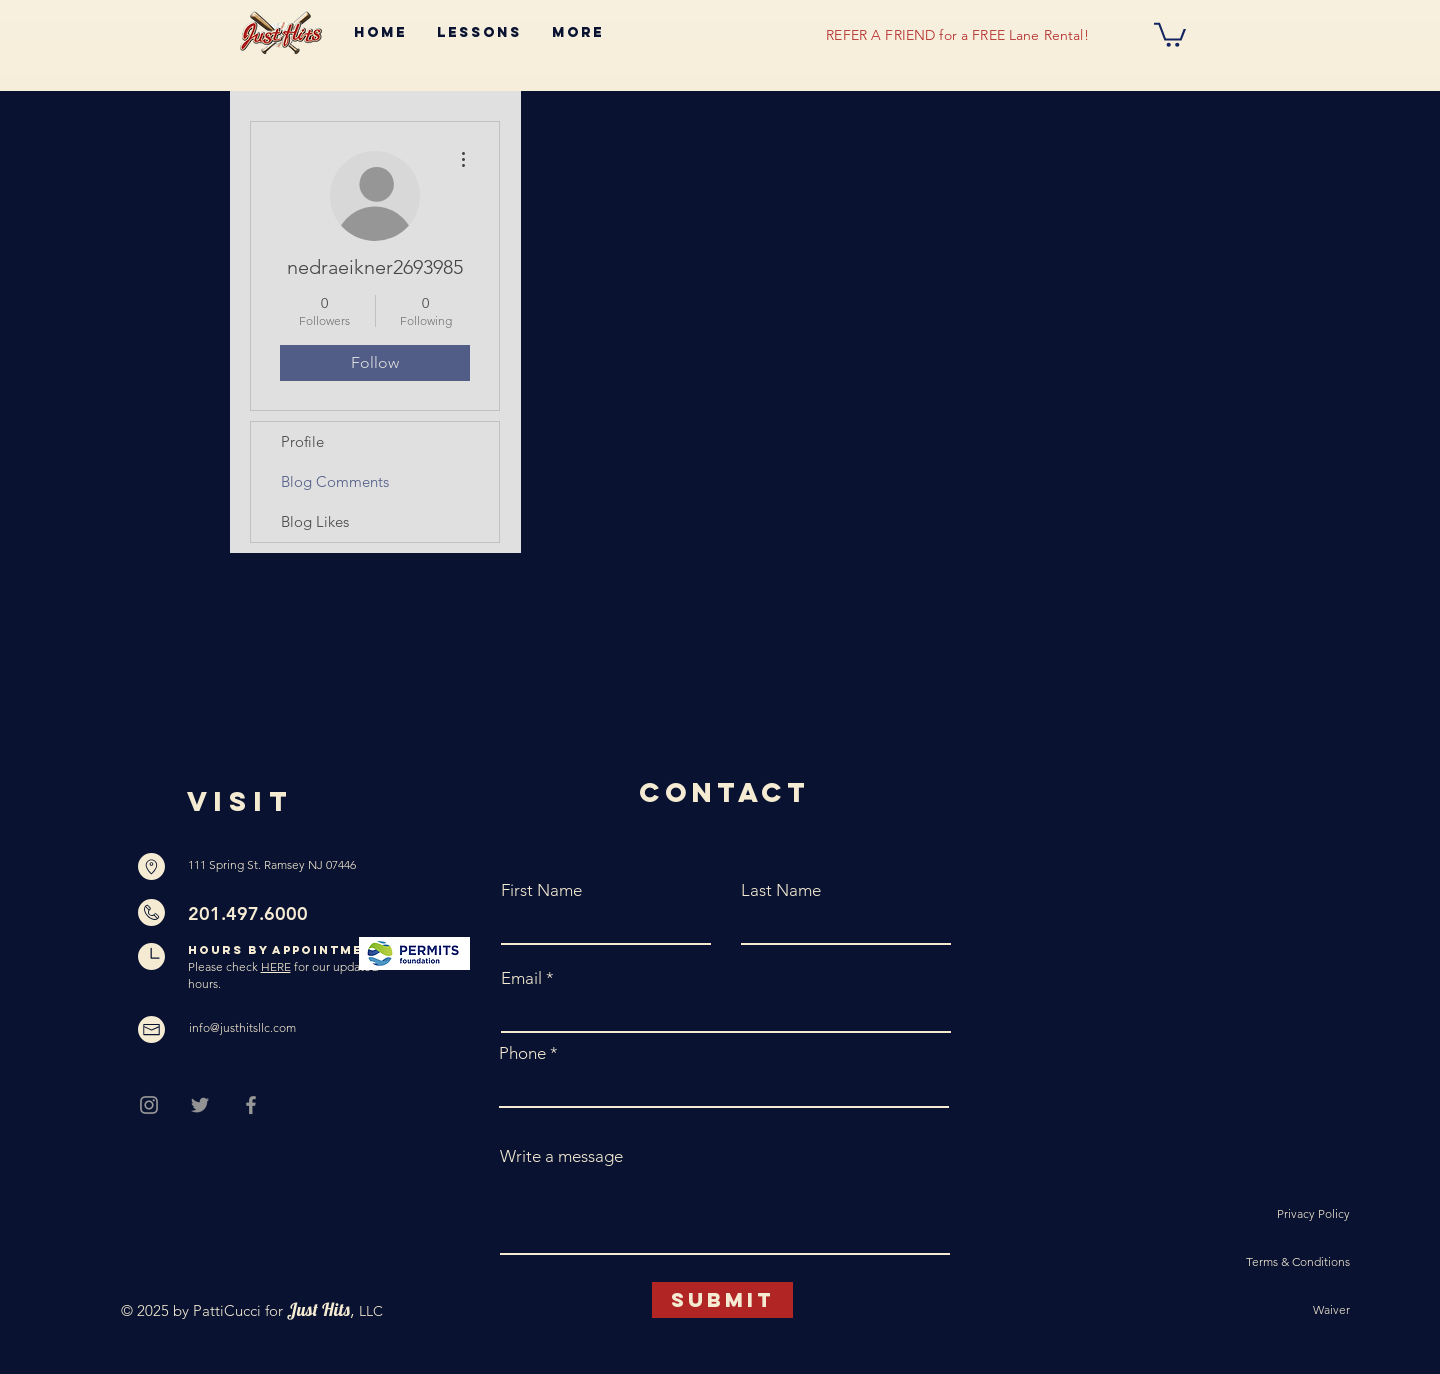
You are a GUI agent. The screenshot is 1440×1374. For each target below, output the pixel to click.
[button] (1170, 33)
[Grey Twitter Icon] (200, 1105)
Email (521, 978)
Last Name (781, 890)
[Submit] (722, 1300)
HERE (276, 966)
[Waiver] (1279, 1311)
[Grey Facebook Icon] (251, 1105)
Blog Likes (315, 521)
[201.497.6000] (273, 914)
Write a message (561, 1156)
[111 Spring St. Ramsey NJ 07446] (273, 866)
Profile (302, 441)
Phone (522, 1053)
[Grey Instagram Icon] (149, 1105)
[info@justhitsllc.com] (246, 1029)
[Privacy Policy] (1279, 1215)
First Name (541, 890)
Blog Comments (335, 481)
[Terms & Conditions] (1279, 1263)
